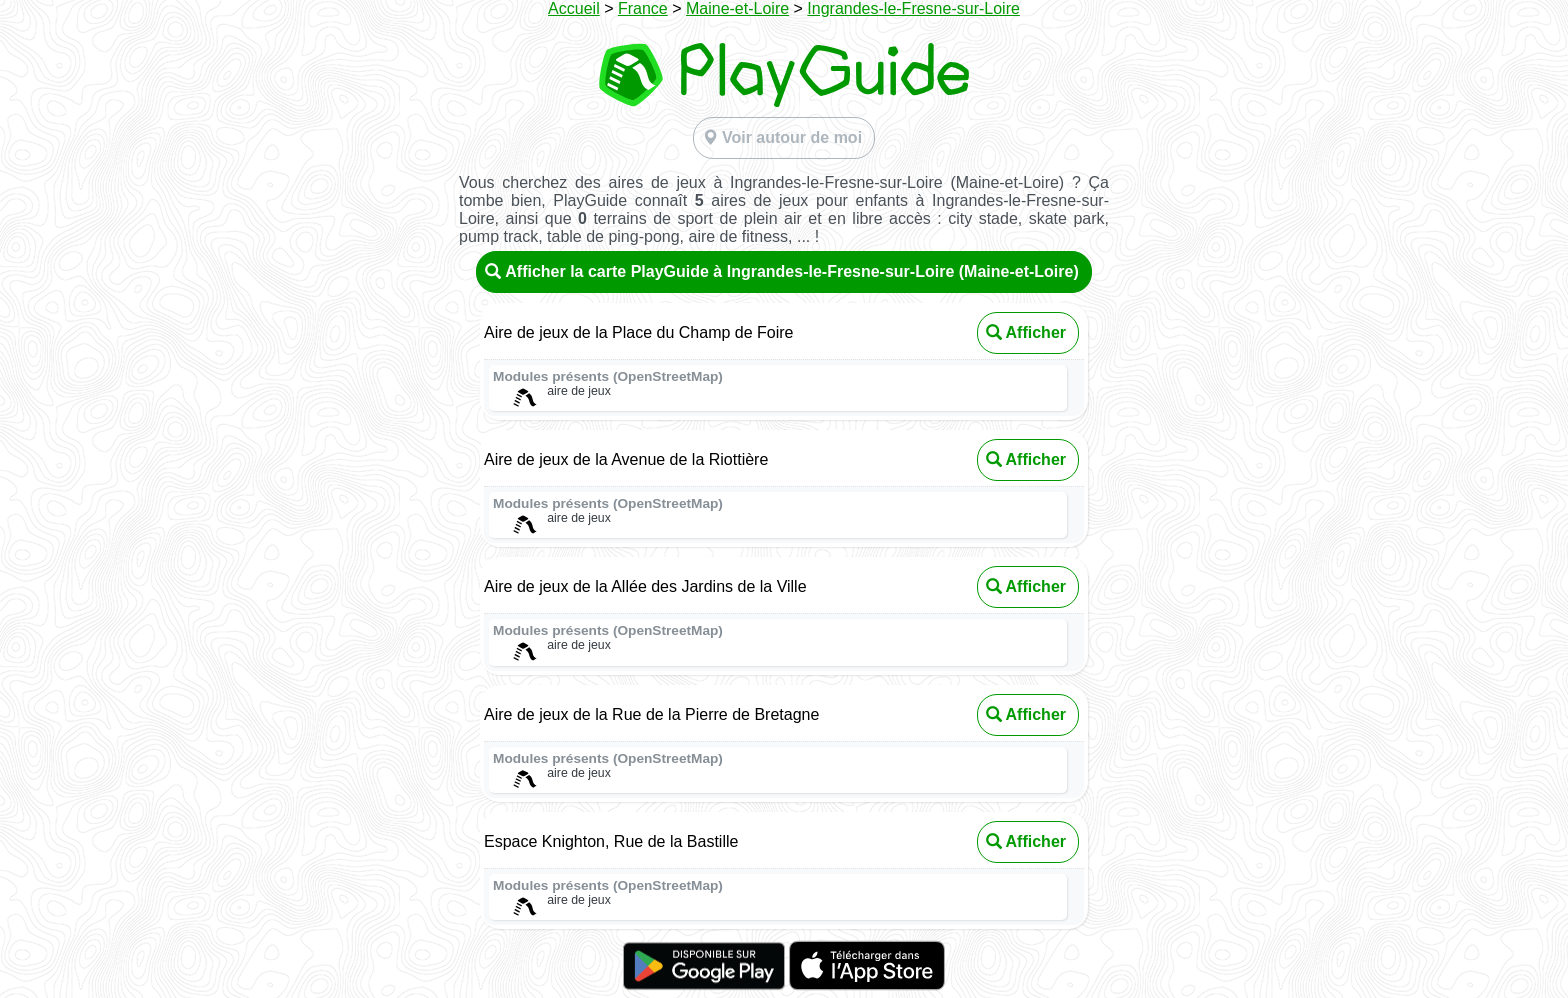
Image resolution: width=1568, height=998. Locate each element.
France (643, 8)
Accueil (574, 8)
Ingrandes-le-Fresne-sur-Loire (913, 8)
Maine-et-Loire (737, 8)
